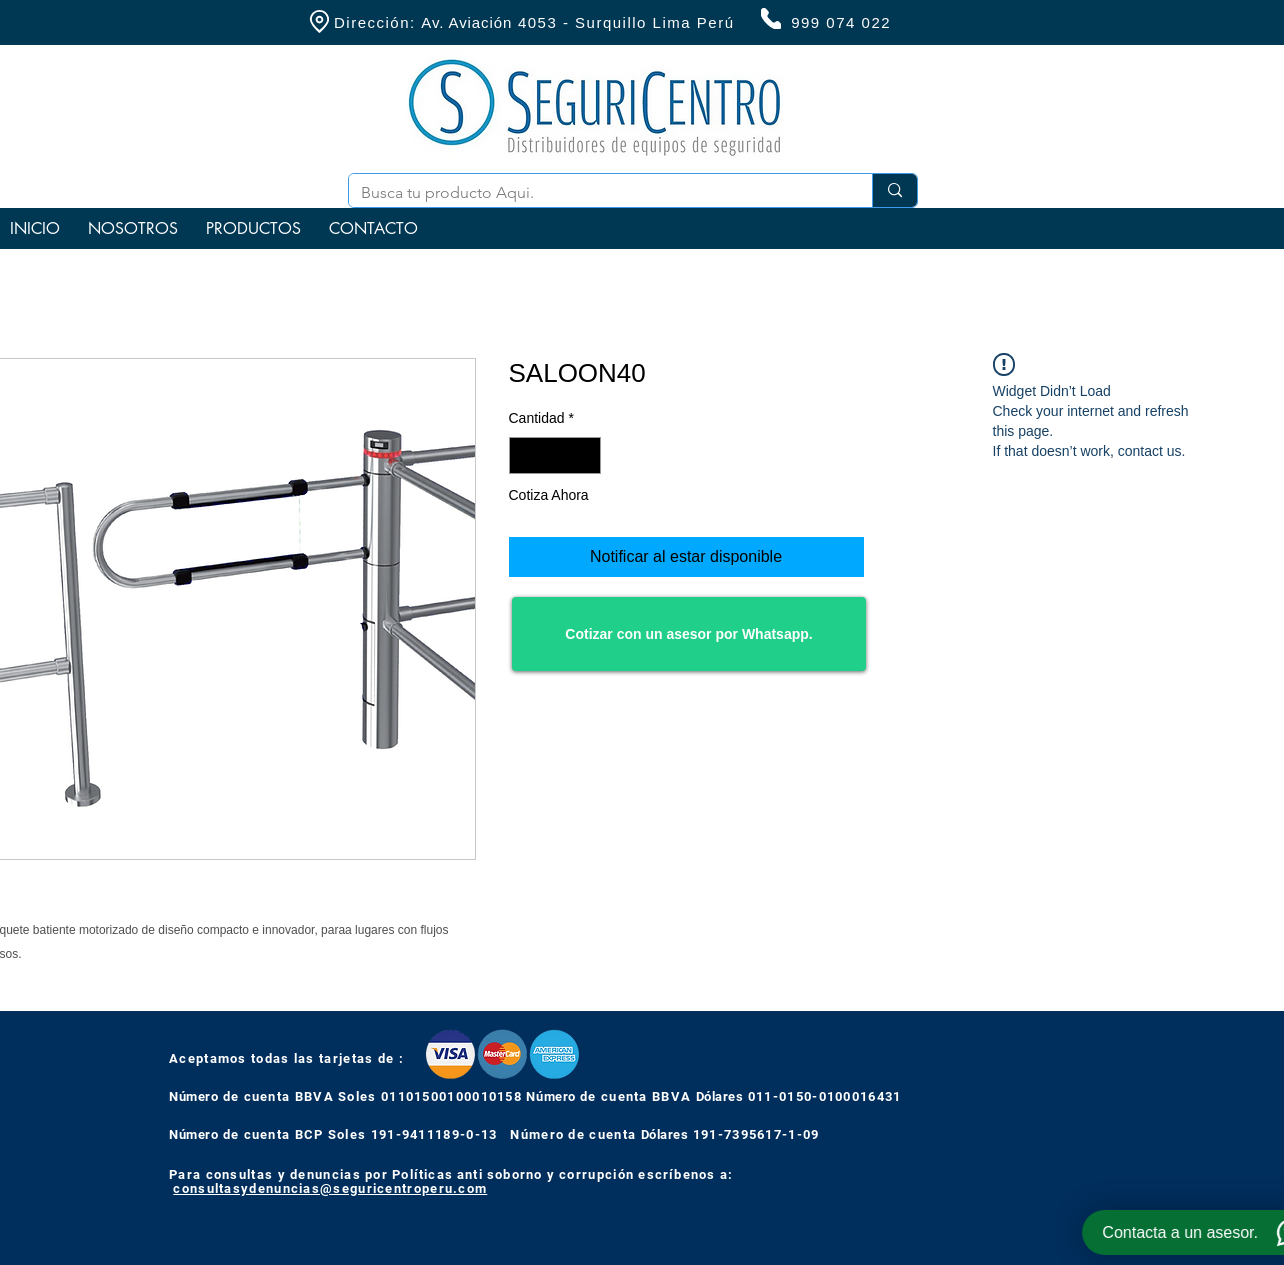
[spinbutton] (555, 455)
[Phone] (771, 18)
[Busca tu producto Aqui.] (595, 193)
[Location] (319, 21)
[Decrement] (524, 455)
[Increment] (585, 455)
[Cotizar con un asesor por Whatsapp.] (689, 634)
